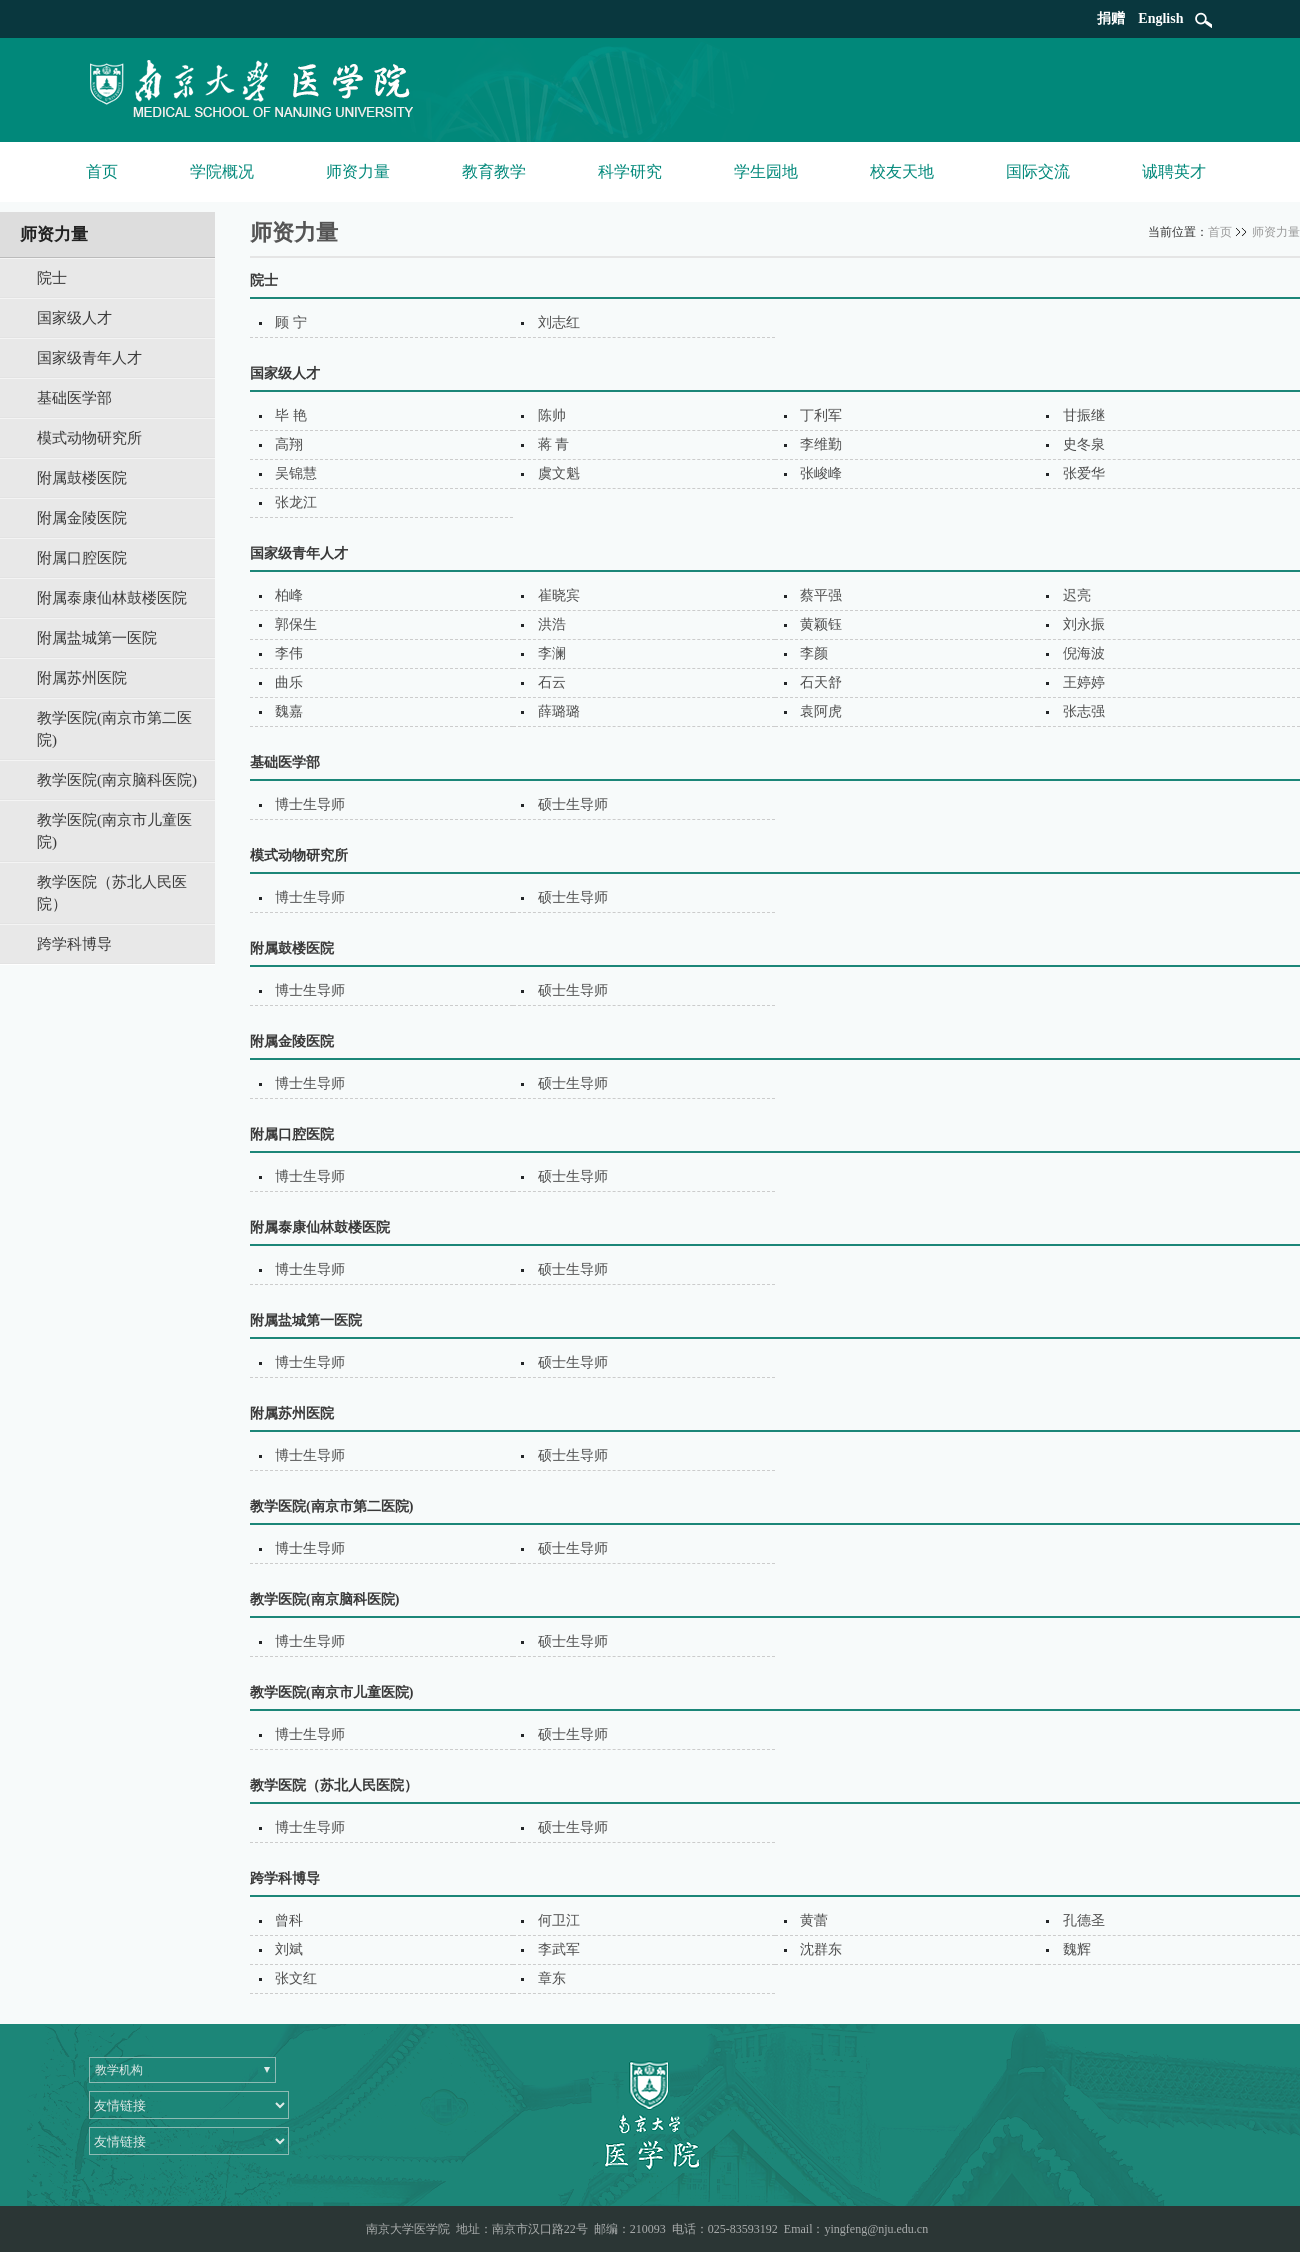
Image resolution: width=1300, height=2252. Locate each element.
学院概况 (222, 171)
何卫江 (559, 1920)
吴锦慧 (296, 473)
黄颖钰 (821, 624)
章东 (552, 1978)
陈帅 (552, 415)
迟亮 (1077, 595)
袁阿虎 (821, 711)
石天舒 (821, 682)
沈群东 (821, 1949)
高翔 (289, 444)
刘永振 (1084, 624)
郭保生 (296, 624)
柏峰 (289, 595)
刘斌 (289, 1949)
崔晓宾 (559, 595)
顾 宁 (291, 322)
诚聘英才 (1174, 171)
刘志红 (559, 322)
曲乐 (289, 682)
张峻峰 (821, 473)
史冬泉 (1084, 444)
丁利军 (821, 415)
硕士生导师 (573, 804)
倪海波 (1084, 653)
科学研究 (630, 171)
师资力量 (358, 171)
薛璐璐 (559, 711)
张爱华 (1084, 473)
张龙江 (296, 502)
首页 (102, 171)
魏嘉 (289, 711)
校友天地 (902, 171)
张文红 (296, 1978)
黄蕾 (814, 1920)
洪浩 (552, 624)
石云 (552, 682)
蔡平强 (821, 595)
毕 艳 (291, 415)
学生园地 (766, 171)
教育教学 (494, 171)
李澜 (552, 653)
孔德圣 (1084, 1920)
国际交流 (1038, 171)
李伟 (289, 653)
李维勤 (821, 444)
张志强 (1084, 711)
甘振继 (1084, 415)
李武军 (559, 1949)
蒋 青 (554, 444)
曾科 (289, 1920)
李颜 (814, 653)
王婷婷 (1084, 682)
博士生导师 (310, 804)
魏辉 (1077, 1949)
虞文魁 (559, 473)
